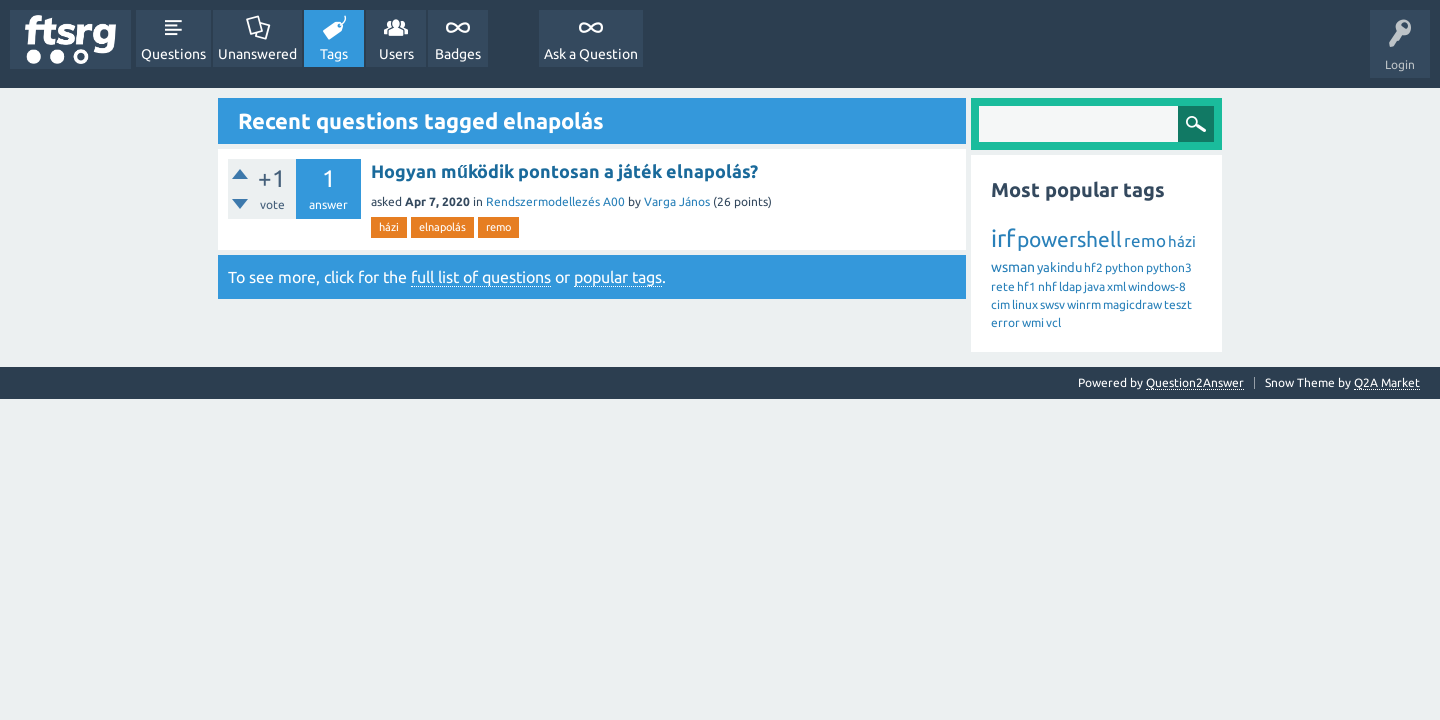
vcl (1053, 322)
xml (1116, 286)
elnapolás (442, 227)
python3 (1169, 267)
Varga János (677, 201)
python (1124, 267)
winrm (1084, 304)
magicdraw (1132, 304)
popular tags (618, 277)
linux (1025, 304)
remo (498, 227)
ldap (1070, 286)
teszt (1178, 304)
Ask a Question (591, 54)
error (1005, 322)
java (1094, 286)
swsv (1052, 304)
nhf (1047, 286)
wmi (1033, 322)
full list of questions (481, 277)
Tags (334, 54)
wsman (1013, 267)
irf (1003, 238)
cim (1000, 304)
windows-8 (1157, 286)
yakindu (1059, 267)
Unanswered (257, 54)
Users (396, 54)
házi (389, 227)
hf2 (1093, 267)
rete (1003, 286)
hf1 (1026, 286)
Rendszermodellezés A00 (555, 201)
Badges (458, 54)
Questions (173, 54)
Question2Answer (1195, 382)
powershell (1069, 239)
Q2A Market (1387, 382)
